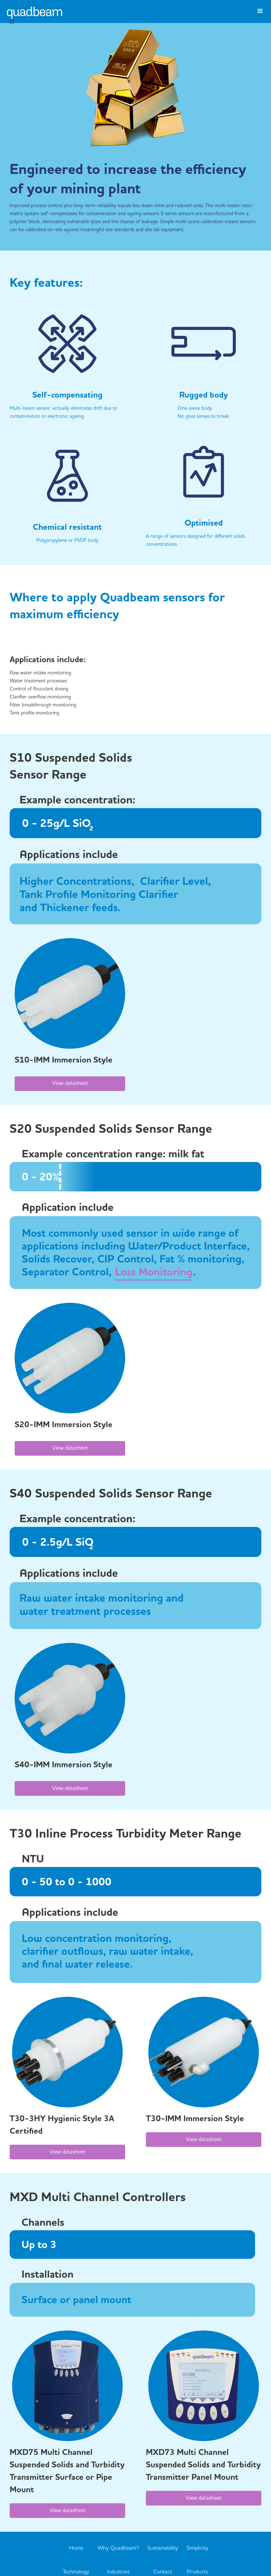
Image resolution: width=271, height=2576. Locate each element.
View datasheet (70, 1083)
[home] (34, 17)
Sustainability (162, 2548)
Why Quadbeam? (118, 2548)
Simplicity (197, 2548)
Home (76, 2548)
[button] (260, 14)
